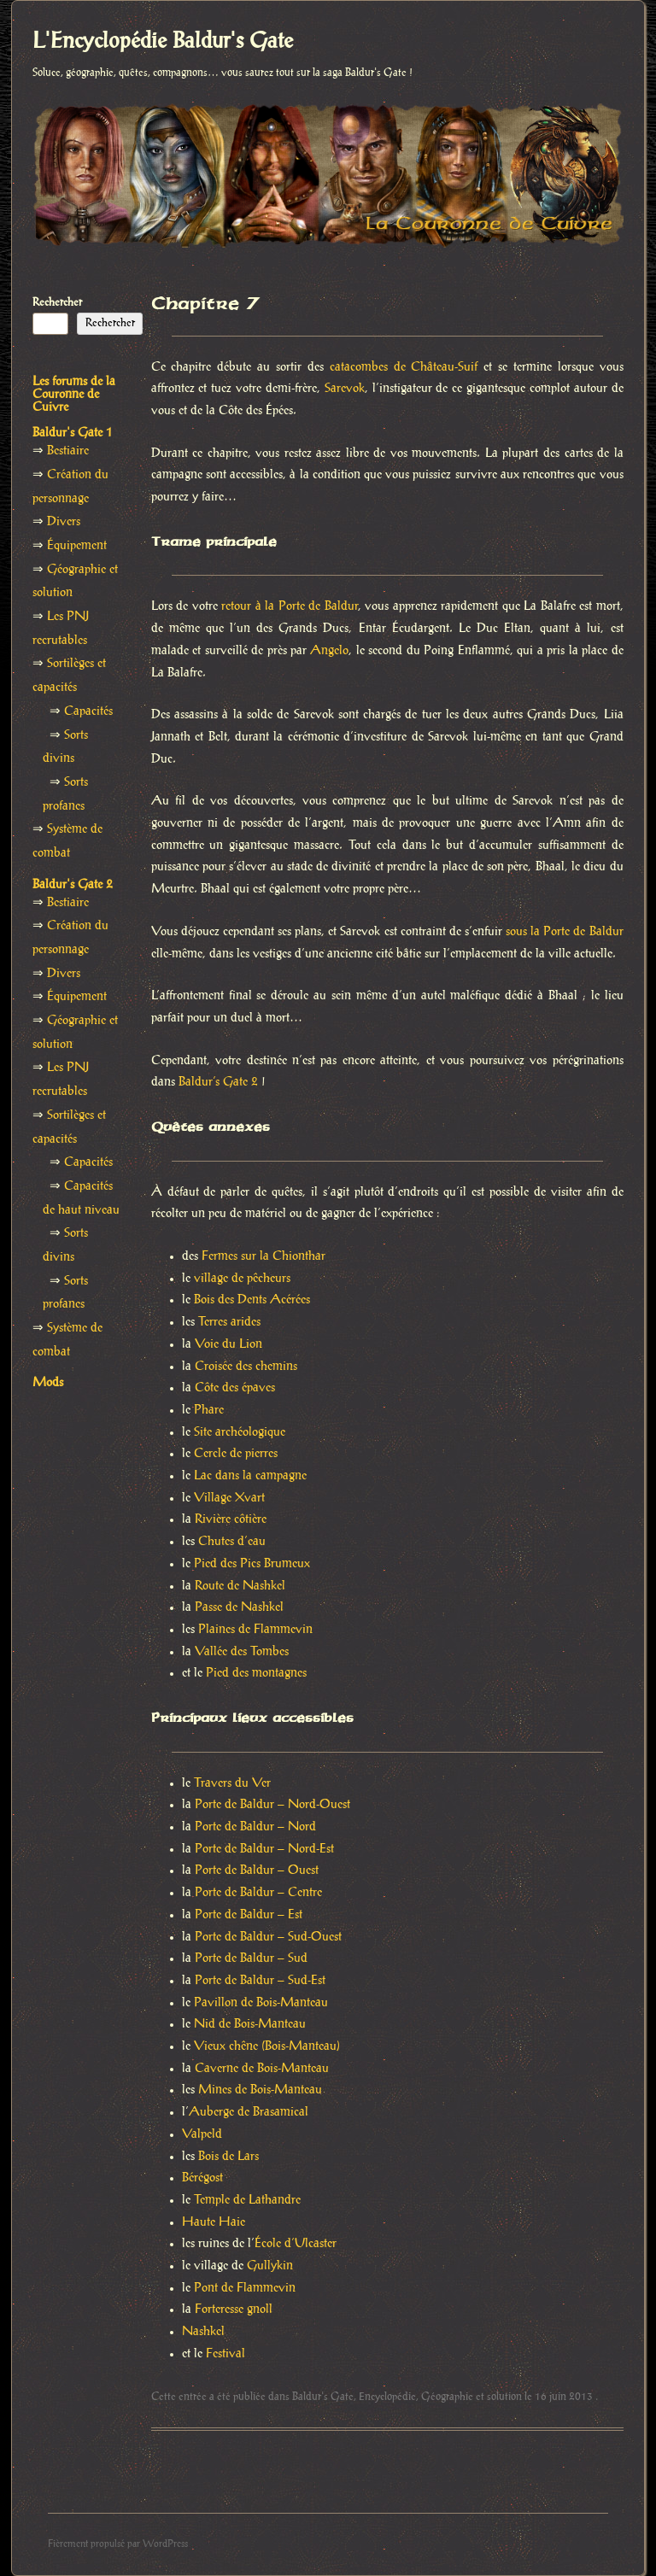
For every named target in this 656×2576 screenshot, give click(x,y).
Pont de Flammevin (245, 2288)
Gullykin (270, 2266)
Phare (209, 1410)
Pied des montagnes (256, 1673)
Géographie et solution (471, 2397)
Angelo (329, 651)
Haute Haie (213, 2222)
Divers (63, 522)
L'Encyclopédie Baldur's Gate (162, 42)
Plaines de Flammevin (255, 1630)
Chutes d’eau (232, 1542)
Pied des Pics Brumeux (252, 1564)
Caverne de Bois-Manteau (262, 2069)
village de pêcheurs (242, 1279)
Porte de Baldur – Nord (255, 1827)
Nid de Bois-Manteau (250, 2024)
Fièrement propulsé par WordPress (118, 2544)
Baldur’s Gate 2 (218, 1082)
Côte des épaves (235, 1388)
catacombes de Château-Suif (404, 367)
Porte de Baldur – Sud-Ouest (268, 1937)
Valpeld (202, 2134)
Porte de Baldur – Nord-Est (264, 1849)
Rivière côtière (230, 1519)
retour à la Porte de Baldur (289, 606)
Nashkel (203, 2332)
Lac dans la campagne (250, 1476)
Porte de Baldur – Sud (251, 1958)
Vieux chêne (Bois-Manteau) (267, 2046)
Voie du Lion (228, 1344)
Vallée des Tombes (242, 1652)
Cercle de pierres (236, 1454)
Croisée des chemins (246, 1367)
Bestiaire (68, 451)
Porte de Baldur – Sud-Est (260, 1981)
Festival (225, 2354)
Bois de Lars (228, 2157)
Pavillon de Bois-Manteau (261, 2003)
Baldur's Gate (323, 2397)
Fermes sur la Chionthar (263, 1256)
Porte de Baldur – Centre (258, 1893)
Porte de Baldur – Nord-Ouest (272, 1805)
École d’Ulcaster (296, 2244)
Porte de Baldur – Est (248, 1915)
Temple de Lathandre (247, 2200)
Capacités (88, 711)
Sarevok (345, 389)
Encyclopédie (387, 2397)
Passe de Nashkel (239, 1607)
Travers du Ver (232, 1783)
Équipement (77, 546)
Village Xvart (229, 1498)
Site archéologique (239, 1432)
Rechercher (57, 302)
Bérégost (202, 2178)
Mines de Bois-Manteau (260, 2090)
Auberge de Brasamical (248, 2112)
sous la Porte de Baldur (565, 932)
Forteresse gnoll (233, 2309)
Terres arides (229, 1322)
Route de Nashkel (240, 1586)
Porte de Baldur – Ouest (257, 1870)
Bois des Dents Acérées (252, 1300)
